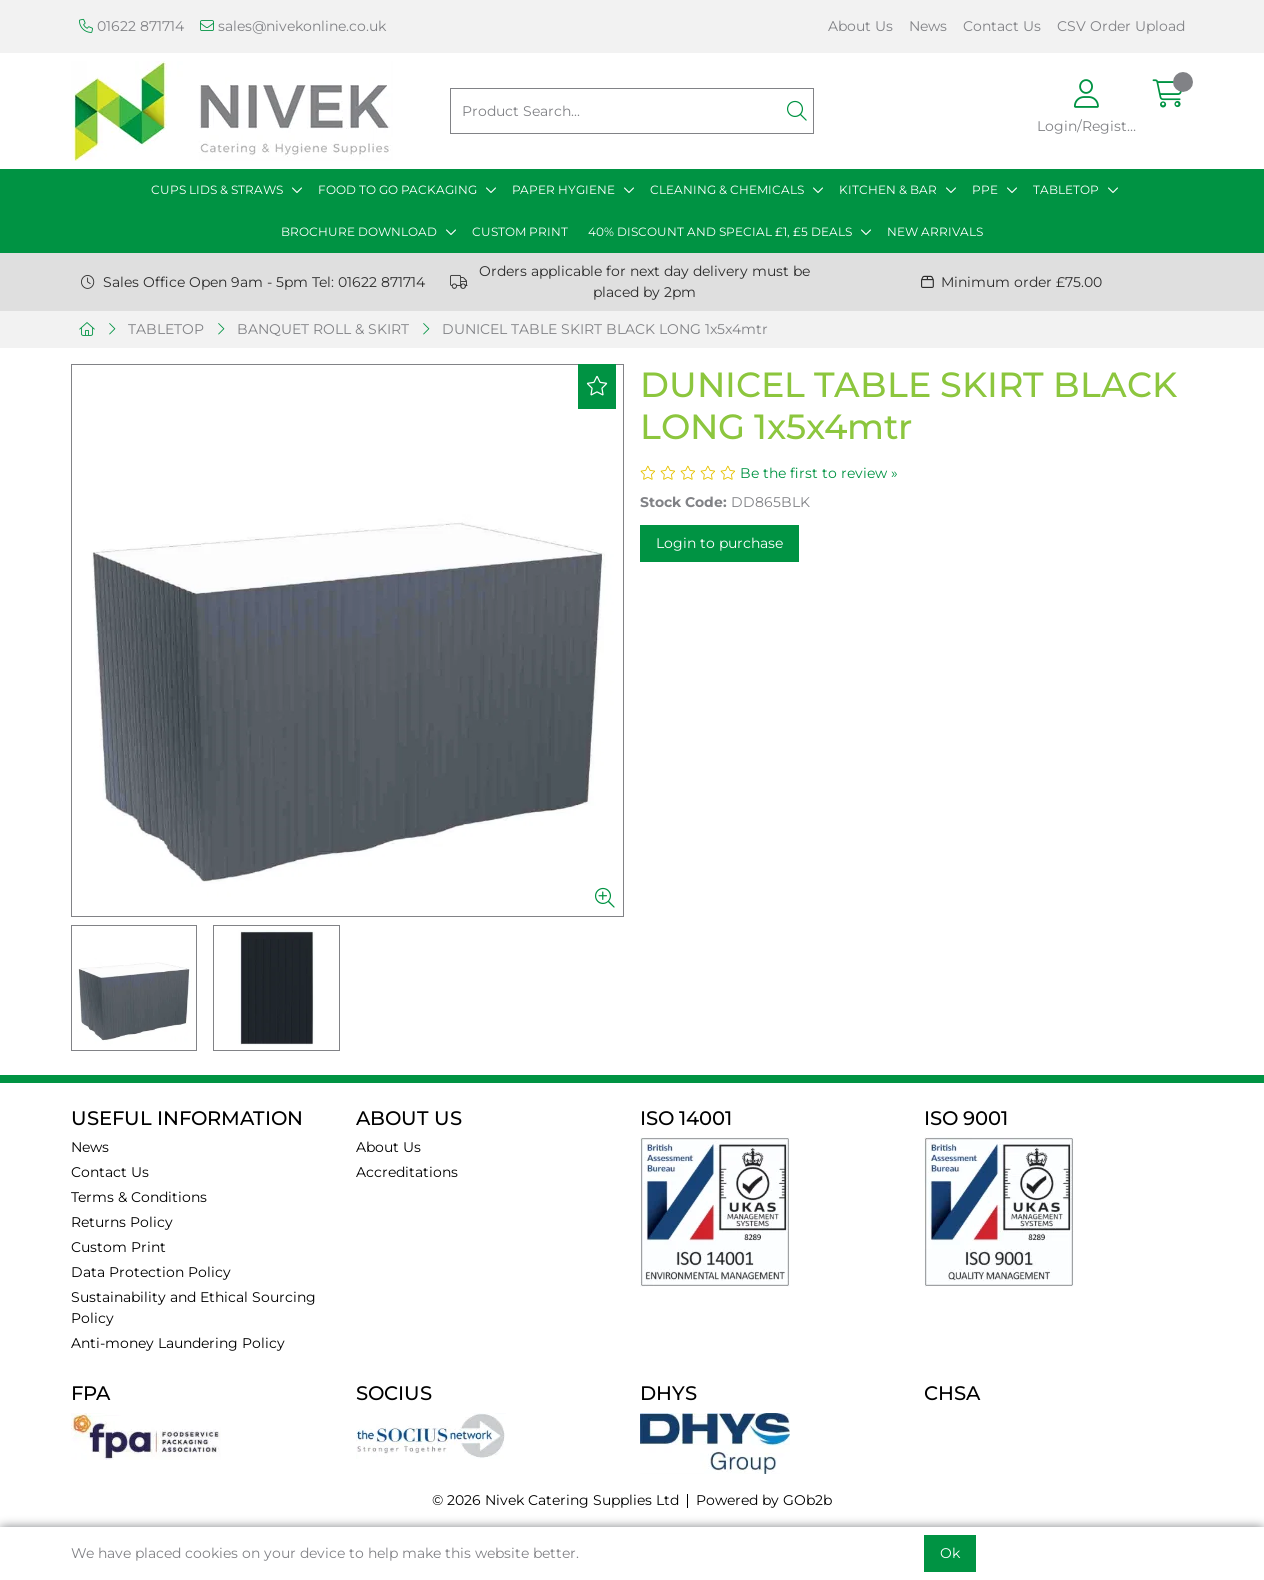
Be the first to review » (819, 473)
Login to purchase (719, 543)
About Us (860, 26)
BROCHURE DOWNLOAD (359, 231)
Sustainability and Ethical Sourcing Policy (193, 1307)
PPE (985, 189)
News (928, 26)
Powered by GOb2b (764, 1500)
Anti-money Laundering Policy (178, 1343)
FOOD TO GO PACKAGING (397, 189)
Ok (950, 1553)
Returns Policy (122, 1222)
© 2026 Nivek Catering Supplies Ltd (555, 1500)
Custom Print (118, 1247)
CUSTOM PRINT (520, 231)
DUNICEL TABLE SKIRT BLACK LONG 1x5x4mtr (605, 329)
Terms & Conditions (139, 1197)
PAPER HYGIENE (563, 189)
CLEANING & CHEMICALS (727, 189)
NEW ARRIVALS (935, 231)
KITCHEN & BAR (888, 189)
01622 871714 (131, 26)
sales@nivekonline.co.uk (293, 26)
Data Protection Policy (151, 1272)
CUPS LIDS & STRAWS (217, 189)
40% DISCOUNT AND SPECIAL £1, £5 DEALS (720, 231)
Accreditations (407, 1172)
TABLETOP (1066, 189)
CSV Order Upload (1121, 26)
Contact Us (1002, 26)
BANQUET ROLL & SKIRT (323, 329)
